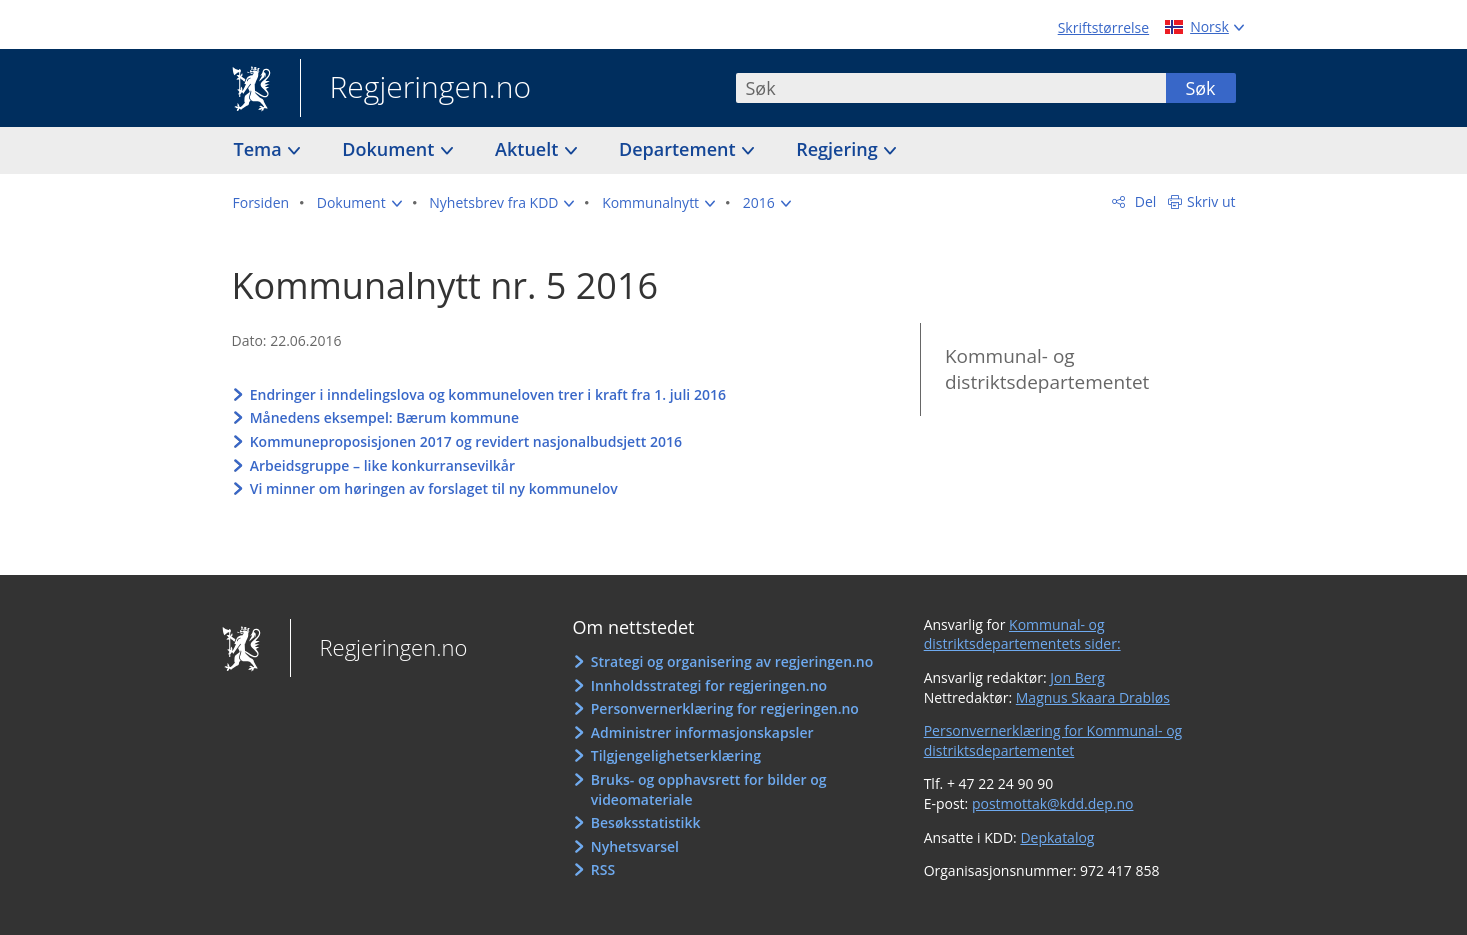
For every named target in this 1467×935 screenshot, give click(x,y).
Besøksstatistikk (646, 822)
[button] (359, 203)
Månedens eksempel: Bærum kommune (384, 417)
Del (1143, 201)
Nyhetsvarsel (635, 846)
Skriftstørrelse (1103, 27)
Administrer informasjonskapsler (702, 732)
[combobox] (951, 88)
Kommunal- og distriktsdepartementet (1047, 369)
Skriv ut (1211, 201)
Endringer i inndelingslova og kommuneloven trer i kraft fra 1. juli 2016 (488, 394)
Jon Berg (1077, 677)
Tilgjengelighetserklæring (676, 755)
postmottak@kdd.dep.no (1053, 803)
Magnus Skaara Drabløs (1093, 697)
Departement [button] (679, 149)
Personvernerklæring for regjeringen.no (725, 708)
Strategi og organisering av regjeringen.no (732, 661)
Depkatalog (1057, 837)
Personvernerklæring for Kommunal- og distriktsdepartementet (1053, 740)
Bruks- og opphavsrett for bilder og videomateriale (709, 789)
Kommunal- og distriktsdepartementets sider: (1022, 634)
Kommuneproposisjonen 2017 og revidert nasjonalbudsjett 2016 (466, 441)
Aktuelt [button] (529, 149)
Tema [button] (260, 149)
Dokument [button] (390, 149)
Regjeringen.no (416, 89)
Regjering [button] (839, 149)
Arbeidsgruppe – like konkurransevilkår (382, 465)
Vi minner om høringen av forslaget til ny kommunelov (434, 488)
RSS (603, 869)
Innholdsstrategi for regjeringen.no (709, 685)
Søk (1200, 88)
